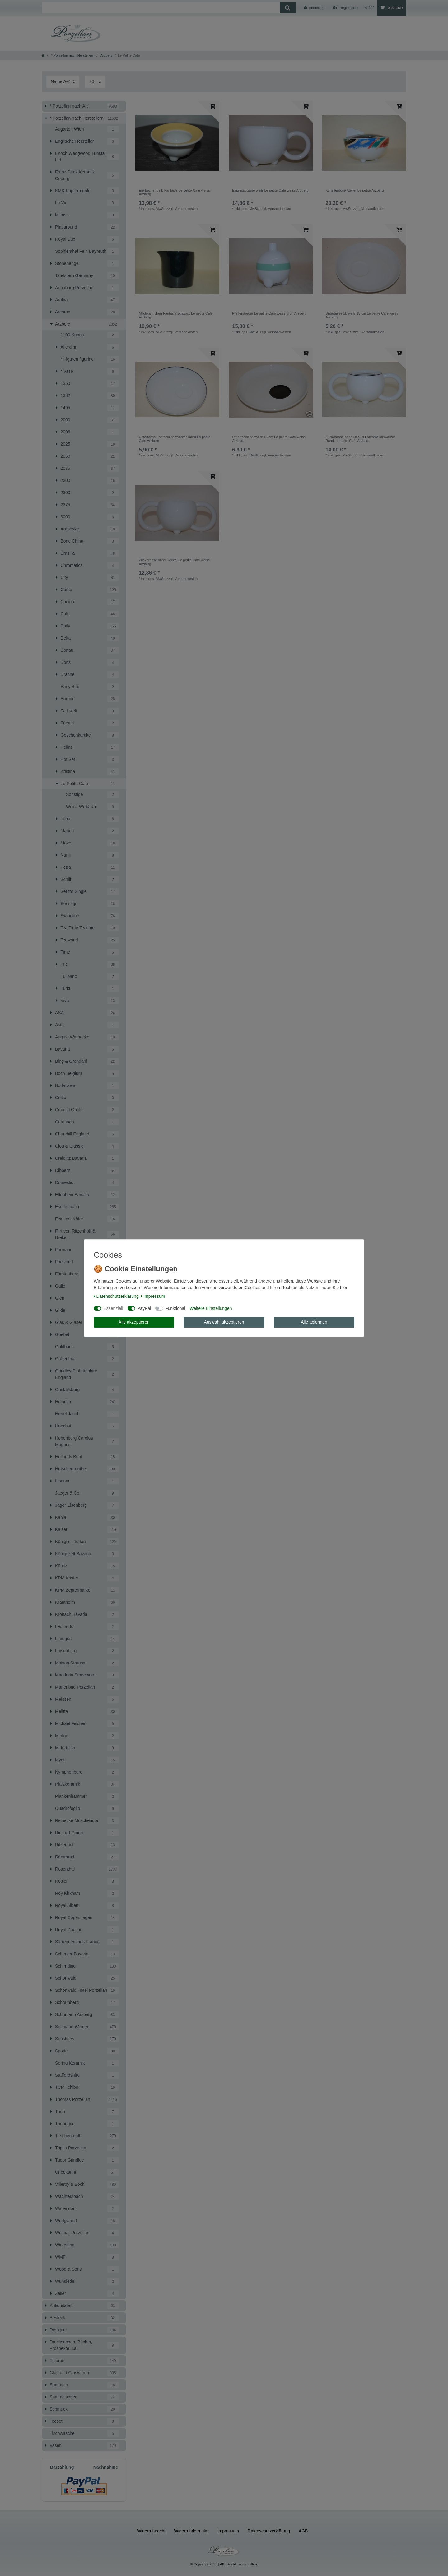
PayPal (144, 1308)
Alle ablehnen (314, 1322)
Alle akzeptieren (134, 1322)
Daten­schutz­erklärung (116, 1296)
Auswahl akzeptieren (224, 1322)
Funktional (175, 1308)
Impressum (153, 1296)
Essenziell (113, 1308)
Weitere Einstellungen (210, 1308)
